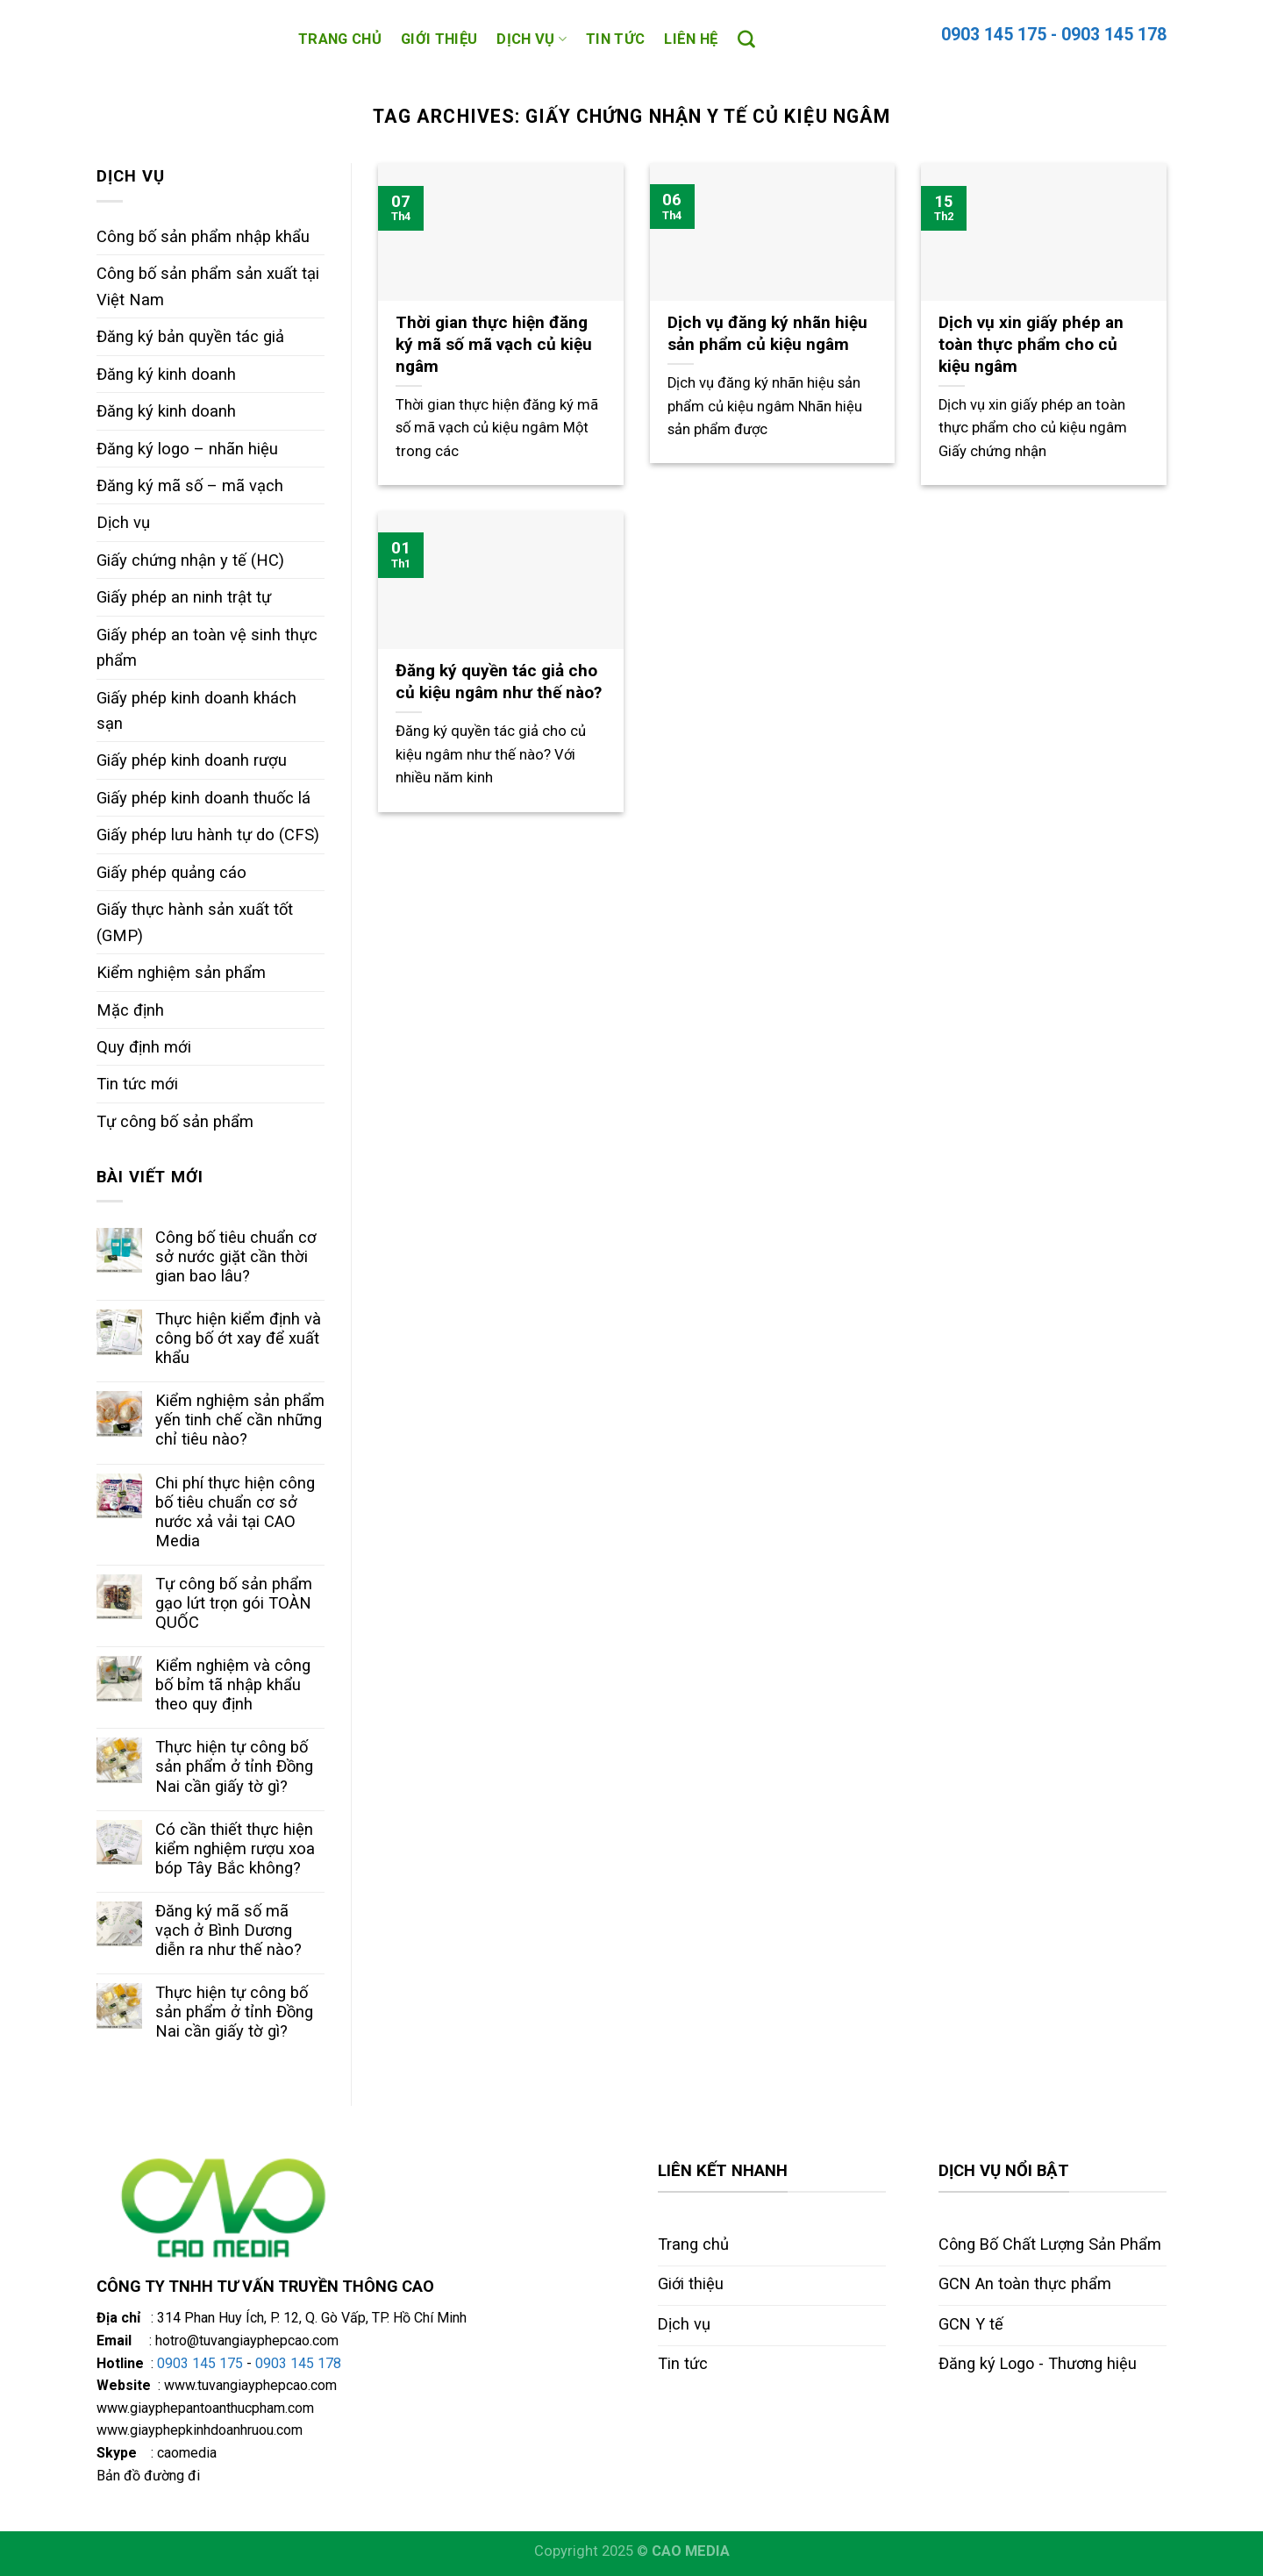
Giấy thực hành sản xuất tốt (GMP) (194, 922)
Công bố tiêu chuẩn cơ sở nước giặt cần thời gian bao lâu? (236, 1256)
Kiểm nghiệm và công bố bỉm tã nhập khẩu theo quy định (232, 1684)
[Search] (746, 39)
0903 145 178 (1114, 35)
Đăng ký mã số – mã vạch (189, 485)
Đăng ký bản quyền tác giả (190, 336)
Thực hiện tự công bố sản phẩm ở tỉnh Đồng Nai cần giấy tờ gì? (234, 1766)
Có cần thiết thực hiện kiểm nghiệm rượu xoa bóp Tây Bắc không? (235, 1848)
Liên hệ (690, 39)
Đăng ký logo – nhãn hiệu (187, 448)
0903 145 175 (200, 2363)
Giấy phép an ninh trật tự (183, 597)
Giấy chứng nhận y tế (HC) (190, 560)
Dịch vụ (531, 39)
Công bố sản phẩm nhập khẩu (203, 236)
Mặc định (130, 1010)
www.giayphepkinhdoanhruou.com (199, 2430)
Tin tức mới (137, 1083)
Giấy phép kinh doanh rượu (191, 760)
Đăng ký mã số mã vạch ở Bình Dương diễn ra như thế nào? (228, 1930)
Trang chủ (340, 39)
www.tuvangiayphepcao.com (250, 2385)
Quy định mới (143, 1047)
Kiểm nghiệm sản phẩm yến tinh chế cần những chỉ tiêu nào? (240, 1419)
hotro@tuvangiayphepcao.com (247, 2340)
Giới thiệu (439, 39)
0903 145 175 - (999, 35)
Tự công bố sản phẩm (174, 1121)
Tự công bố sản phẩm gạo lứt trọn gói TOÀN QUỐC (233, 1602)
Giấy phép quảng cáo (171, 872)
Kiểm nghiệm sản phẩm (181, 972)
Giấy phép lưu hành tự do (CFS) (207, 834)
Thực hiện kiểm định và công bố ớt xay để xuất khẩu (238, 1337)
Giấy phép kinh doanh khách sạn (196, 710)
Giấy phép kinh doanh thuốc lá (203, 797)
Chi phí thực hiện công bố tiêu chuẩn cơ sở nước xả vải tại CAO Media (235, 1512)
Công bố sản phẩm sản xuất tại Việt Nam (207, 286)
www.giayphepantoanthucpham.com (205, 2408)
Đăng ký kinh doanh (166, 374)
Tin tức (615, 39)
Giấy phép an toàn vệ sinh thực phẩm (207, 647)
